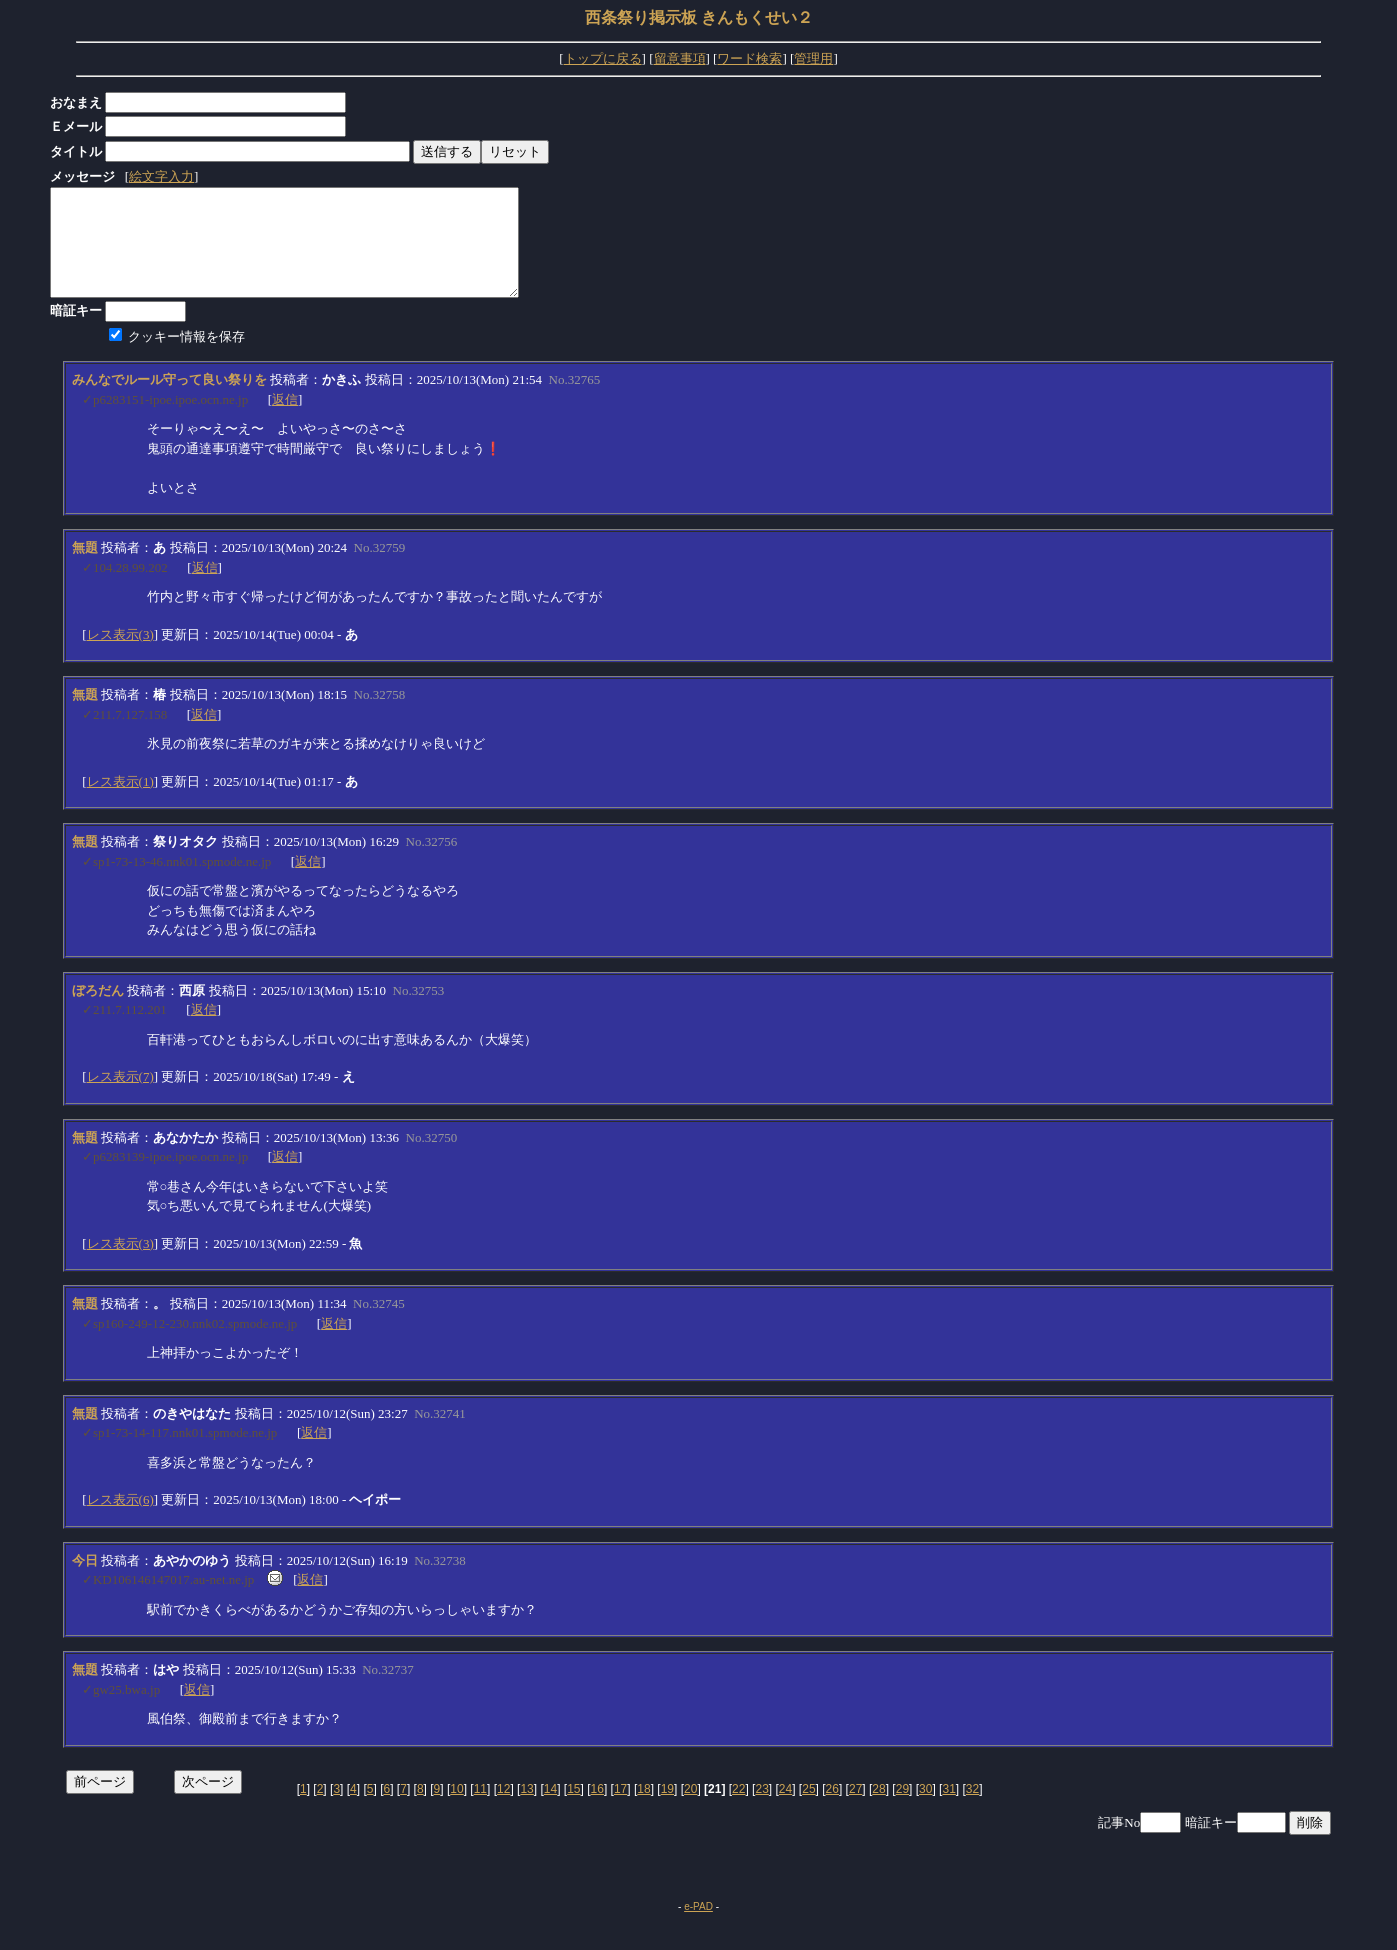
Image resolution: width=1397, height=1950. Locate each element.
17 (620, 1810)
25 (808, 1810)
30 (925, 1810)
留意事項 (680, 58)
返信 (285, 420)
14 (550, 1810)
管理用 (813, 58)
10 (456, 1810)
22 (738, 1810)
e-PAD (698, 1927)
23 (761, 1810)
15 (573, 1810)
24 (785, 1810)
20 (690, 1810)
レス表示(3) (120, 655)
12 (503, 1810)
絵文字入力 (161, 176)
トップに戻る (603, 58)
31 (948, 1810)
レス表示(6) (120, 1520)
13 (526, 1810)
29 (902, 1810)
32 (972, 1810)
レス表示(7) (120, 1097)
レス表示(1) (120, 802)
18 (643, 1810)
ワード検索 (749, 58)
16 (597, 1810)
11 (480, 1810)
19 (667, 1810)
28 (878, 1810)
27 (855, 1810)
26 (832, 1810)
